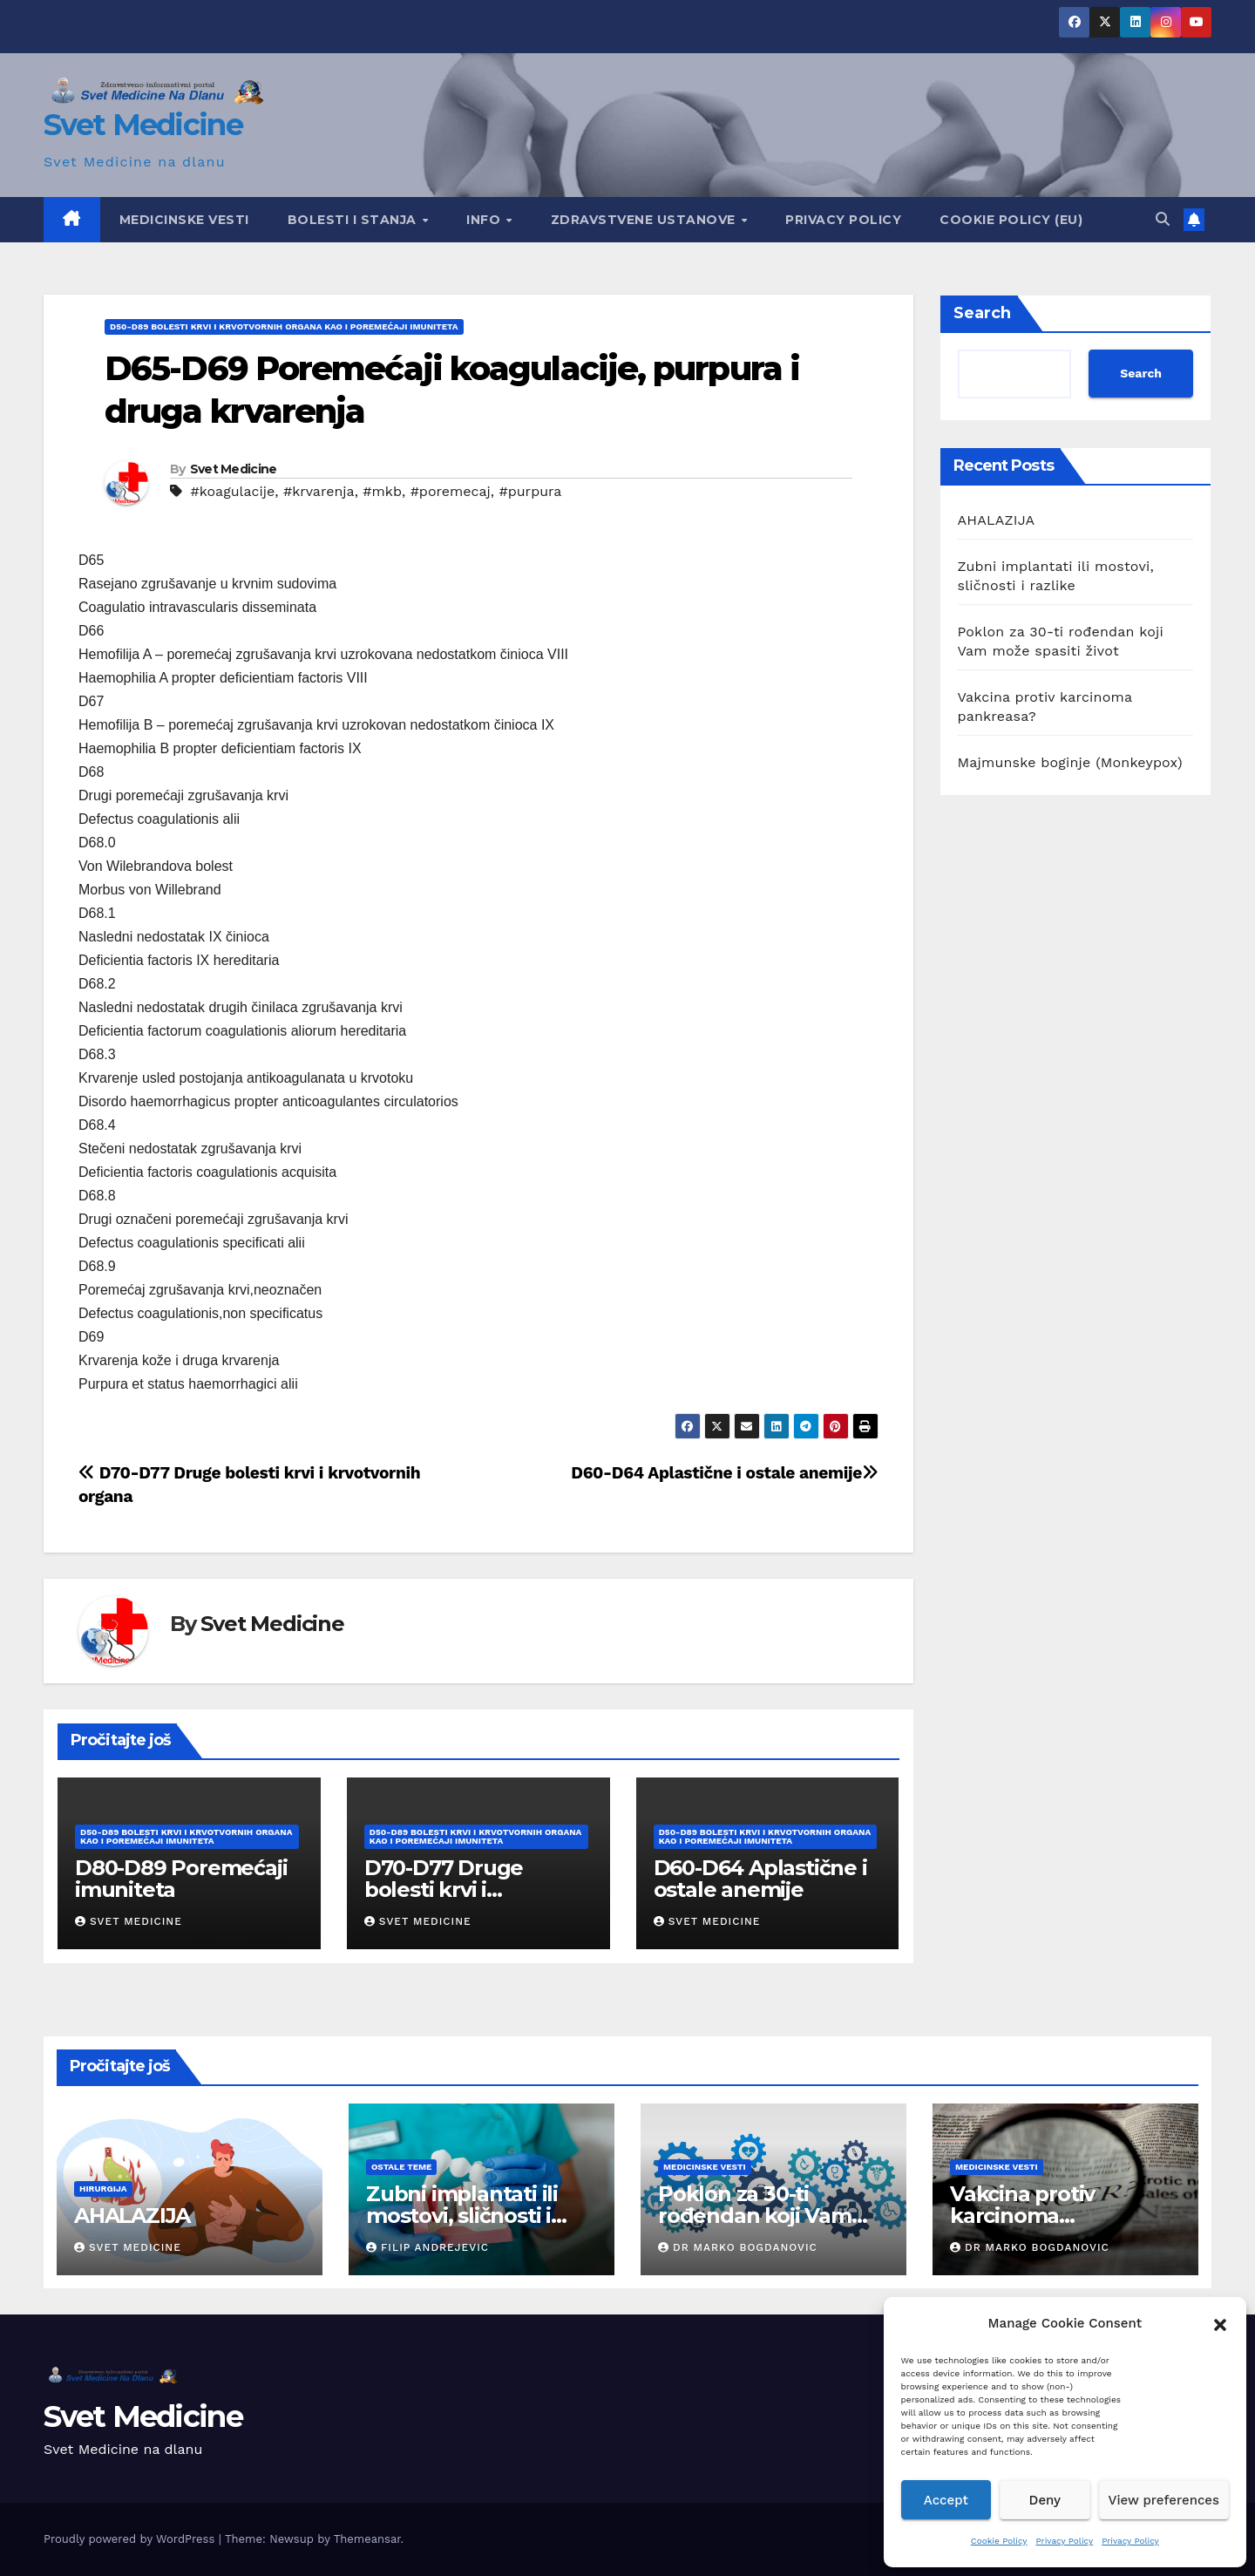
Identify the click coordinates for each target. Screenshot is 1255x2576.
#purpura (530, 491)
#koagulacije (232, 491)
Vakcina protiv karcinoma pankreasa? (1022, 2215)
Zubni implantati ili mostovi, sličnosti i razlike (462, 2215)
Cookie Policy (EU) (1011, 220)
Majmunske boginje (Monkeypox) (1070, 762)
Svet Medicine (143, 124)
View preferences (1164, 2500)
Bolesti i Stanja (354, 220)
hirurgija (103, 2188)
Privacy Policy (1065, 2540)
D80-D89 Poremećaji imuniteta (181, 1878)
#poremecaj (450, 491)
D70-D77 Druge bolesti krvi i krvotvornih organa (462, 1889)
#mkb (382, 491)
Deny (1045, 2500)
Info (485, 220)
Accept (946, 2500)
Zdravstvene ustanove (645, 220)
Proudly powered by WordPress (131, 2538)
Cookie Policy (999, 2540)
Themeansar (367, 2538)
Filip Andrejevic (427, 2247)
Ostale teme (401, 2167)
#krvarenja (319, 491)
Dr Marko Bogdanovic (737, 2247)
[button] (1220, 2323)
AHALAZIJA (996, 520)
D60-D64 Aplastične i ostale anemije (724, 1473)
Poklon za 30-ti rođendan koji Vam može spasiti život (754, 2215)
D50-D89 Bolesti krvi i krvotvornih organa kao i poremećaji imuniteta (284, 326)
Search (982, 313)
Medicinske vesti (184, 220)
